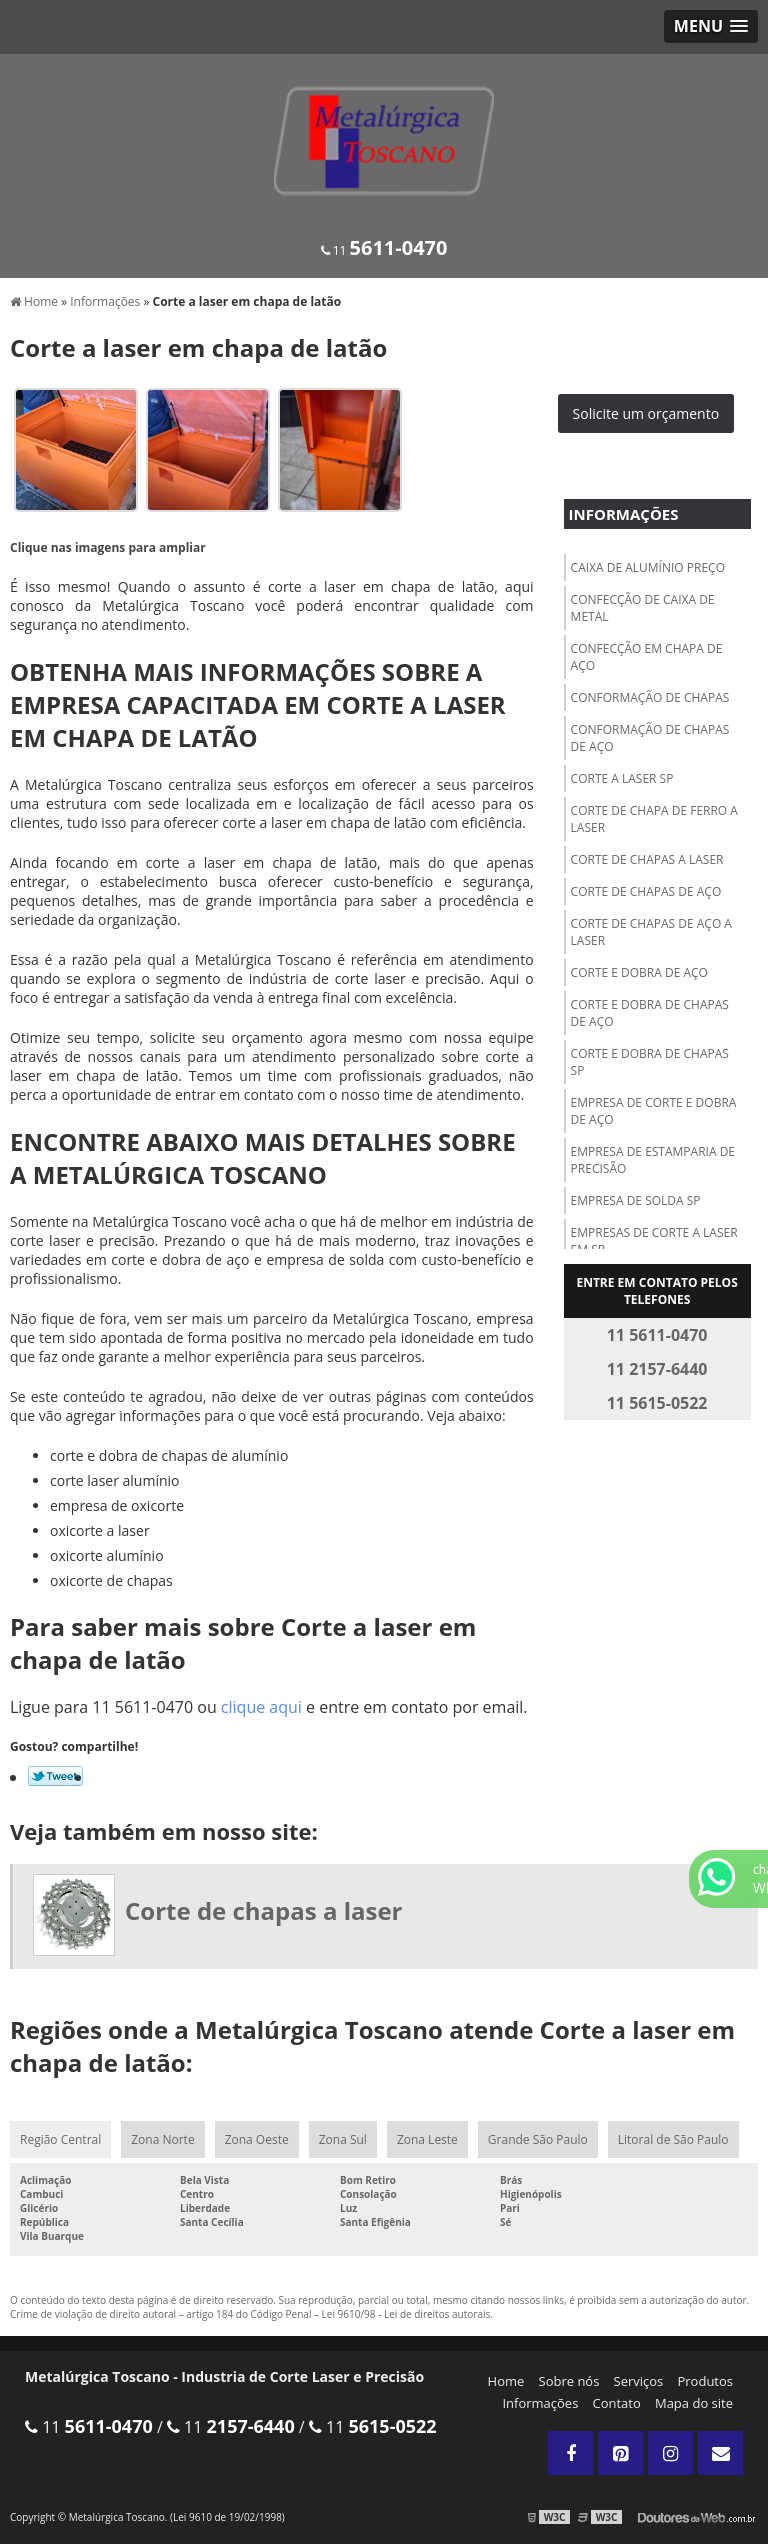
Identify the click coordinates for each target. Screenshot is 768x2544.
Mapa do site (694, 2403)
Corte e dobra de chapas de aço (650, 1013)
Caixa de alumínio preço (648, 567)
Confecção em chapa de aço (647, 657)
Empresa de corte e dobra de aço (654, 1111)
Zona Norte (162, 2139)
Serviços (639, 2381)
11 (384, 250)
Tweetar (55, 1776)
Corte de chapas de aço (646, 891)
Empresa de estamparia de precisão (653, 1160)
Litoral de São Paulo (673, 2139)
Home (506, 2381)
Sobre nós (569, 2381)
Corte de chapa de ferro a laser (654, 819)
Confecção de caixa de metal (643, 608)
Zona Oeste (257, 2139)
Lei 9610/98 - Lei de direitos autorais (406, 2314)
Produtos (705, 2381)
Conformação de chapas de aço (650, 738)
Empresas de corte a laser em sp (654, 1241)
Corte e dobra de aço (639, 972)
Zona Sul (343, 2139)
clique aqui (261, 1707)
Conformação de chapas (650, 697)
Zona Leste (427, 2139)
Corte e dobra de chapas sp (650, 1062)
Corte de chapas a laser (647, 859)
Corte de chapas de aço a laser (651, 932)
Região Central (60, 2139)
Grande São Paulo (538, 2139)
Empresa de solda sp (636, 1200)
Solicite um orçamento (646, 413)
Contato (617, 2403)
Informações (624, 514)
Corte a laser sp (622, 778)
